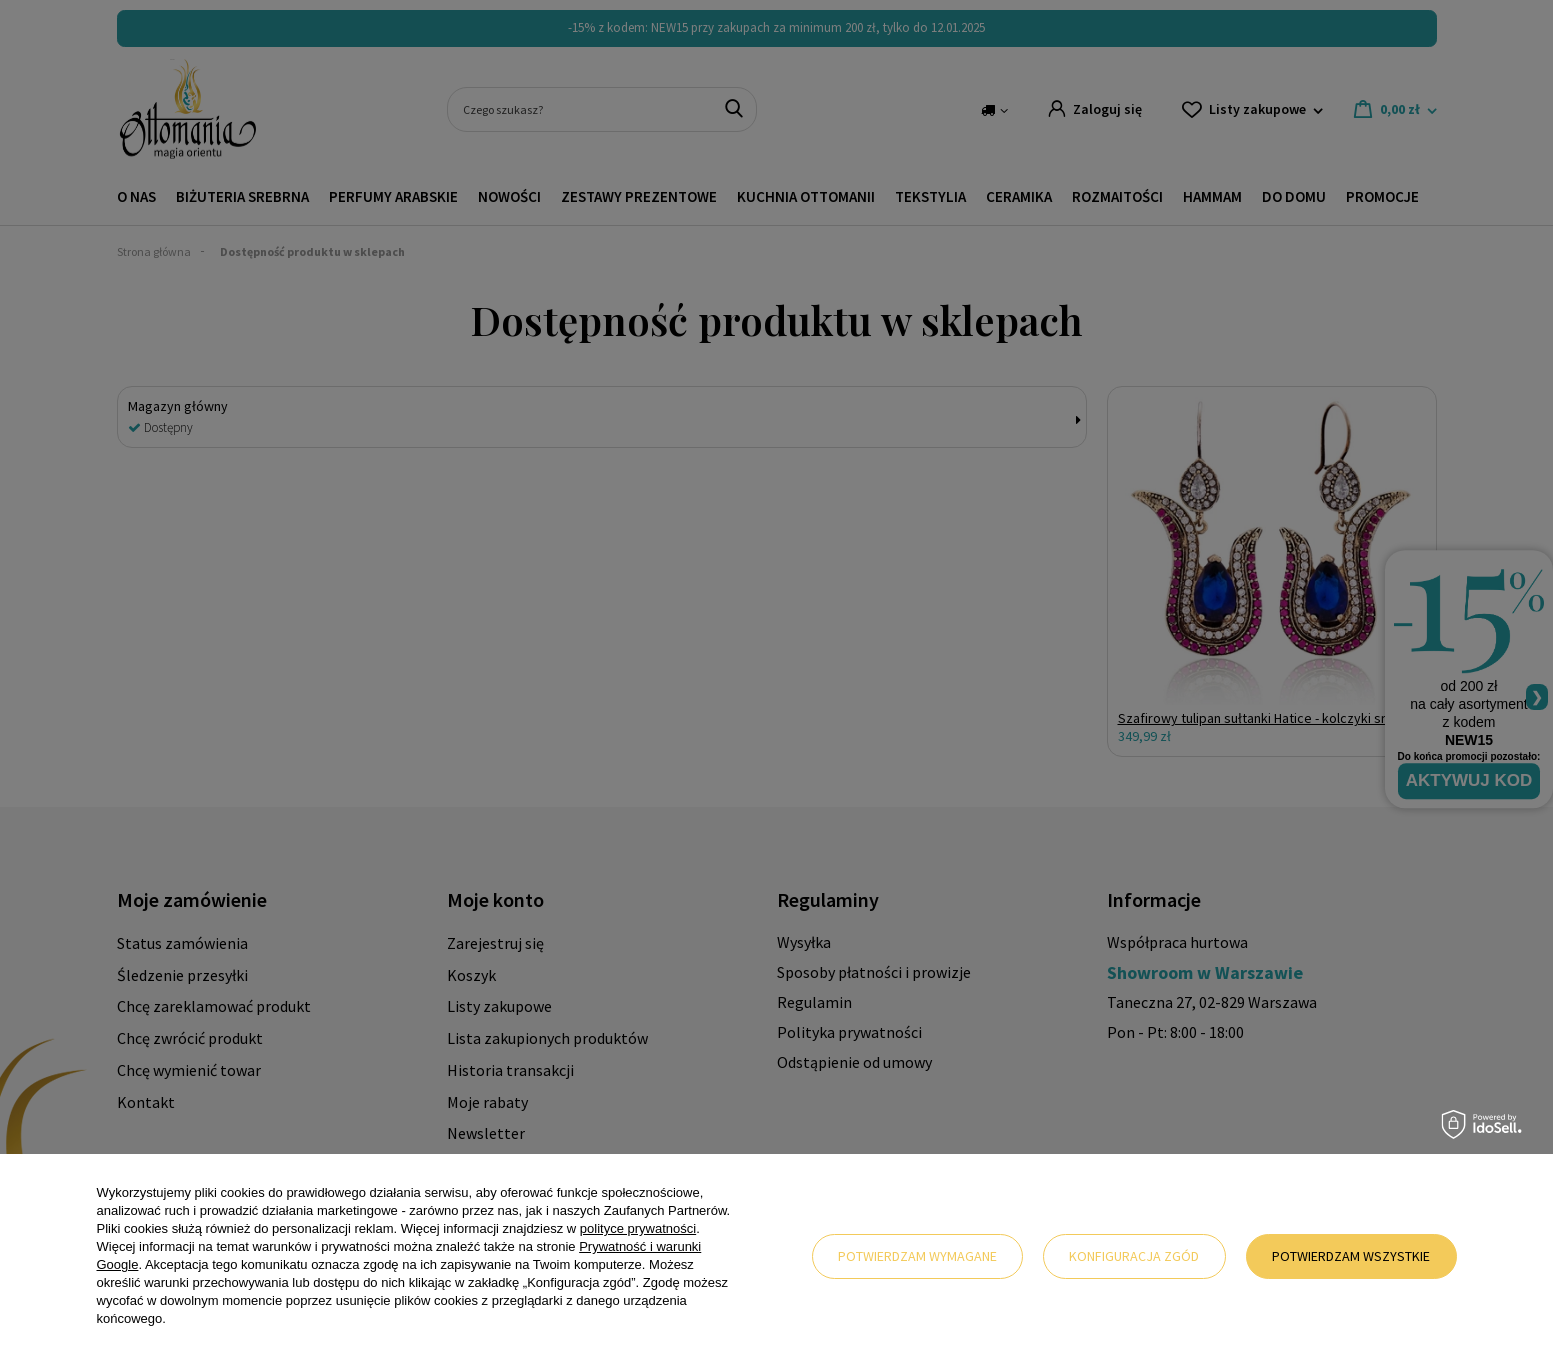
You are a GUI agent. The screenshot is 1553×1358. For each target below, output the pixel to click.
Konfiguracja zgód (1134, 1256)
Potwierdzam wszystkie (1351, 1256)
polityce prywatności (638, 1228)
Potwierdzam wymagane (917, 1256)
